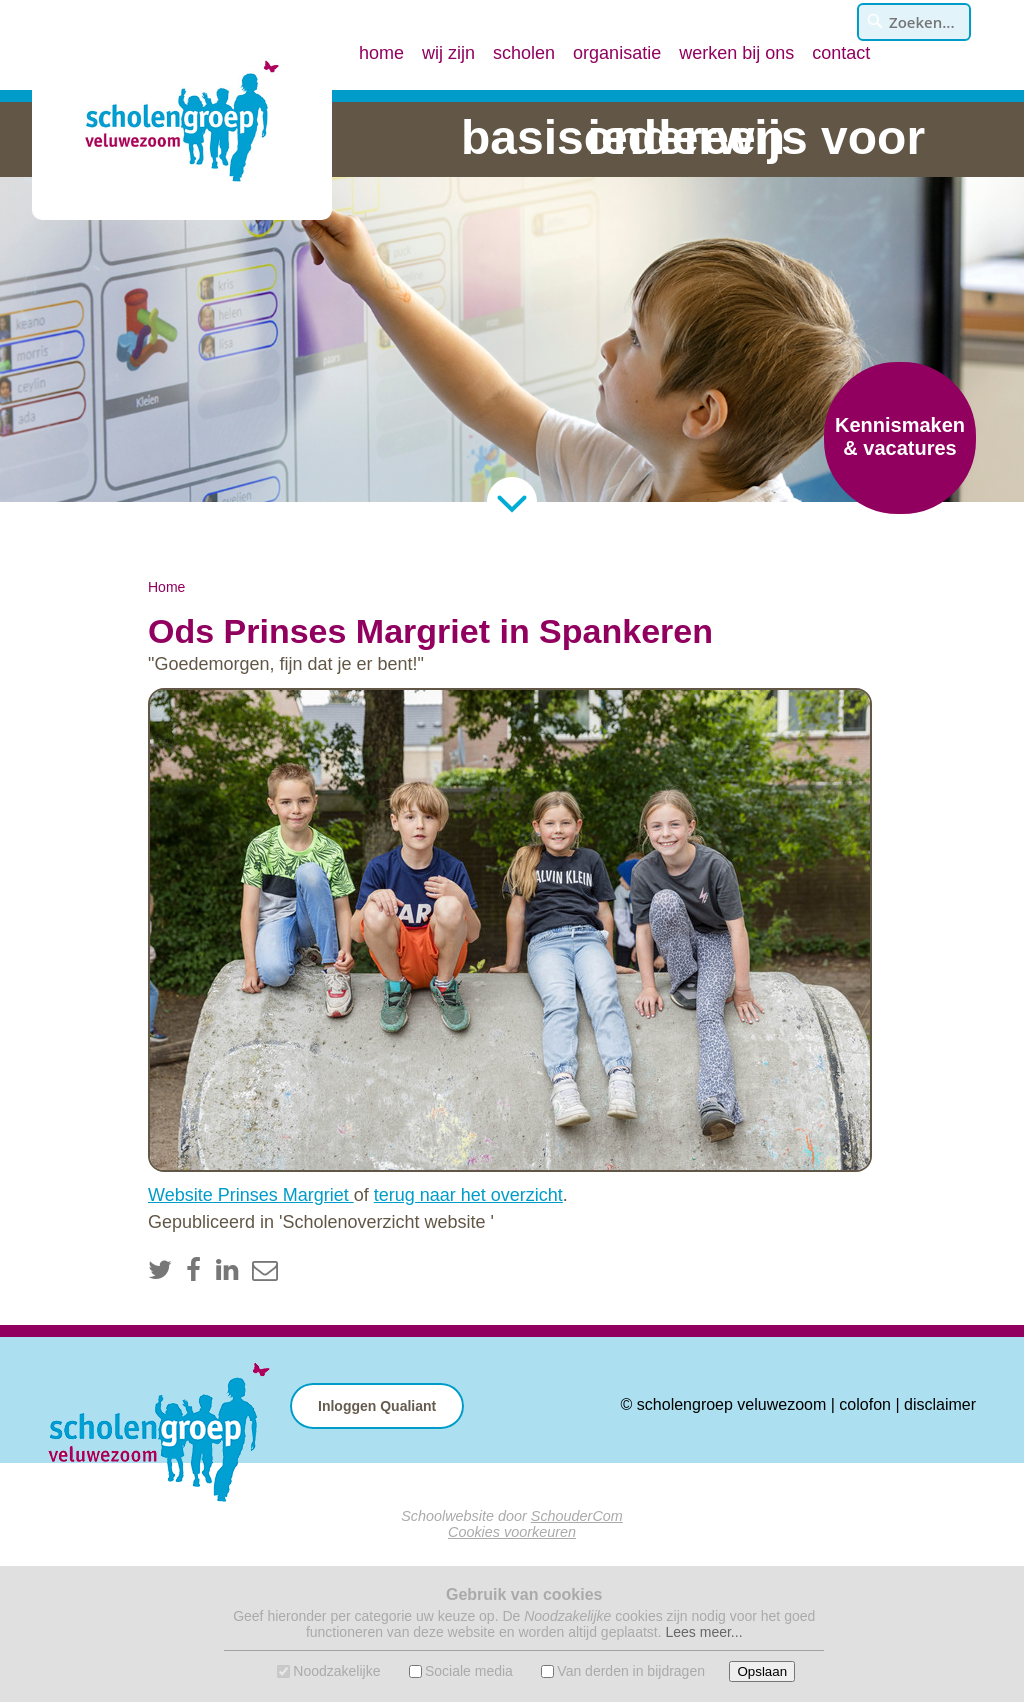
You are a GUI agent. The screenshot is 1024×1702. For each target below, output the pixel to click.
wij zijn (448, 53)
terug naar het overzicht (468, 1195)
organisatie (617, 53)
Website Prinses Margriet (251, 1195)
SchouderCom (577, 1516)
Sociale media (469, 1671)
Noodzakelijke (336, 1671)
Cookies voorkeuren (512, 1532)
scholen (524, 53)
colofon (865, 1404)
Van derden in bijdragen (631, 1671)
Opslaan (762, 1671)
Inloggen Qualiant (377, 1406)
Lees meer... (703, 1632)
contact (841, 53)
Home (166, 587)
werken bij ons (736, 53)
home (381, 53)
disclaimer (940, 1404)
